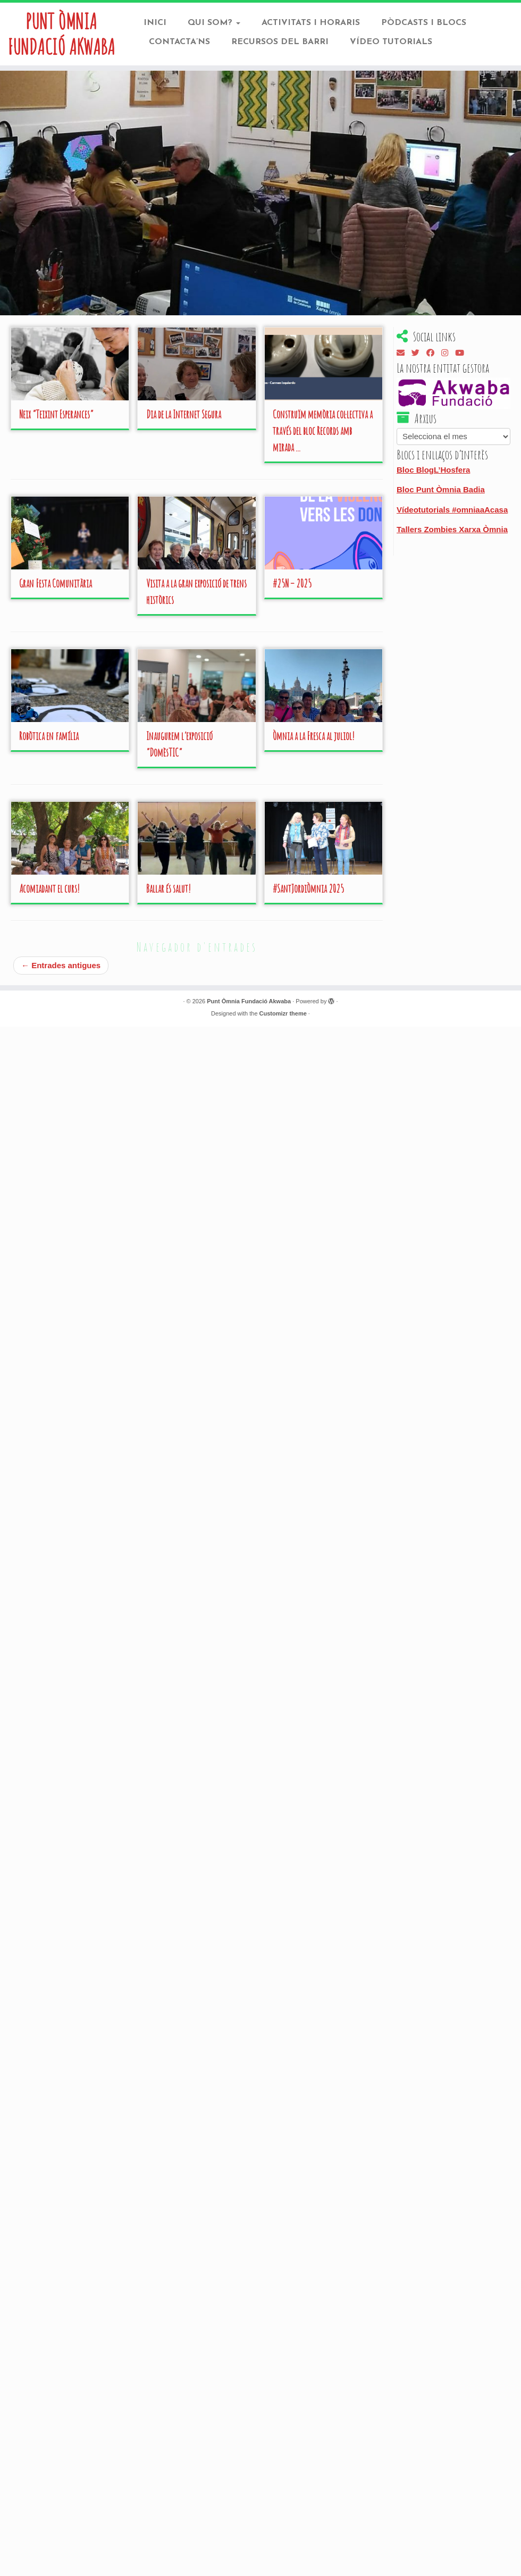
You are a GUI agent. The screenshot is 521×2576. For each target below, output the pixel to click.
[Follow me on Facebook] (433, 352)
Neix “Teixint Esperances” (56, 412)
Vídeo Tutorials (391, 42)
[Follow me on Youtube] (463, 352)
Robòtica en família (49, 734)
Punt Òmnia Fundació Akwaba (61, 34)
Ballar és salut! (168, 887)
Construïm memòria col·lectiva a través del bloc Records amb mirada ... (323, 429)
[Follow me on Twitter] (418, 352)
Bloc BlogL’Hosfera (433, 468)
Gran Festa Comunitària (55, 582)
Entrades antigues (60, 963)
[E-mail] (404, 352)
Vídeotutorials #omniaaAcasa (452, 508)
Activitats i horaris (311, 23)
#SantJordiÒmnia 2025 (308, 887)
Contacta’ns (179, 42)
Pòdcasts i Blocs (423, 23)
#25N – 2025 (292, 582)
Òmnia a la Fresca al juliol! (314, 734)
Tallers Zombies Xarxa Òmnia (452, 527)
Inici (155, 23)
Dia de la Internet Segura (183, 412)
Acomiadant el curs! (49, 887)
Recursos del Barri (280, 42)
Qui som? (214, 23)
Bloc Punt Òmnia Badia (441, 487)
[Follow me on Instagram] (448, 352)
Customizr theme (283, 1012)
